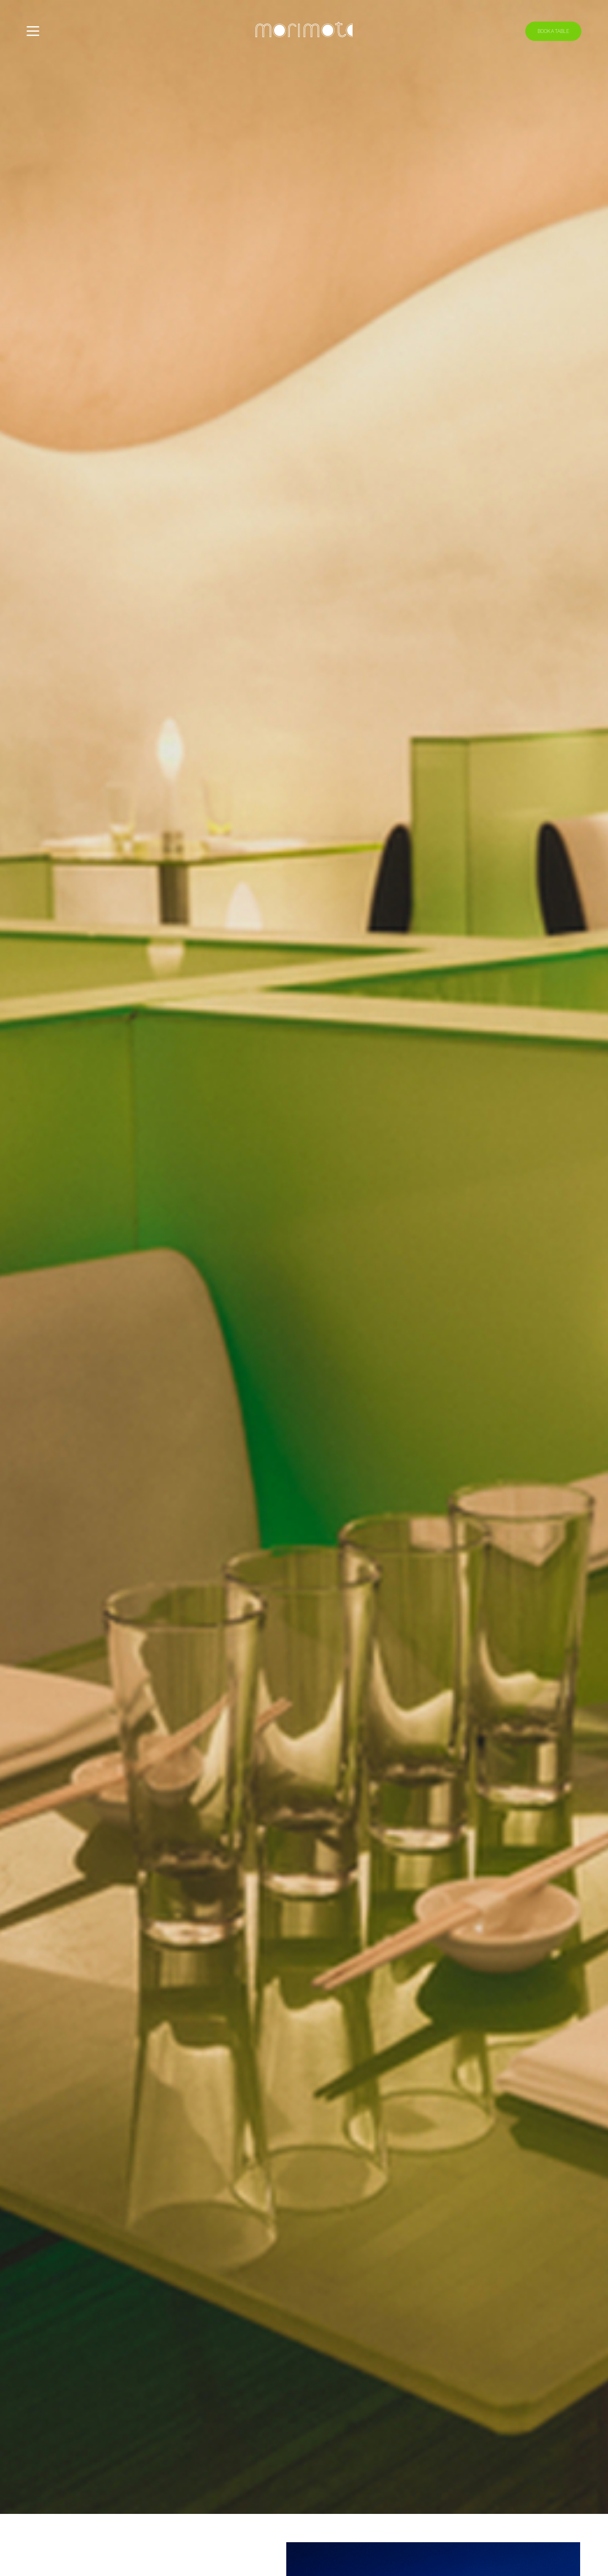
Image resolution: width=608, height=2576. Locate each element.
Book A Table (553, 31)
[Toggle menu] (33, 31)
